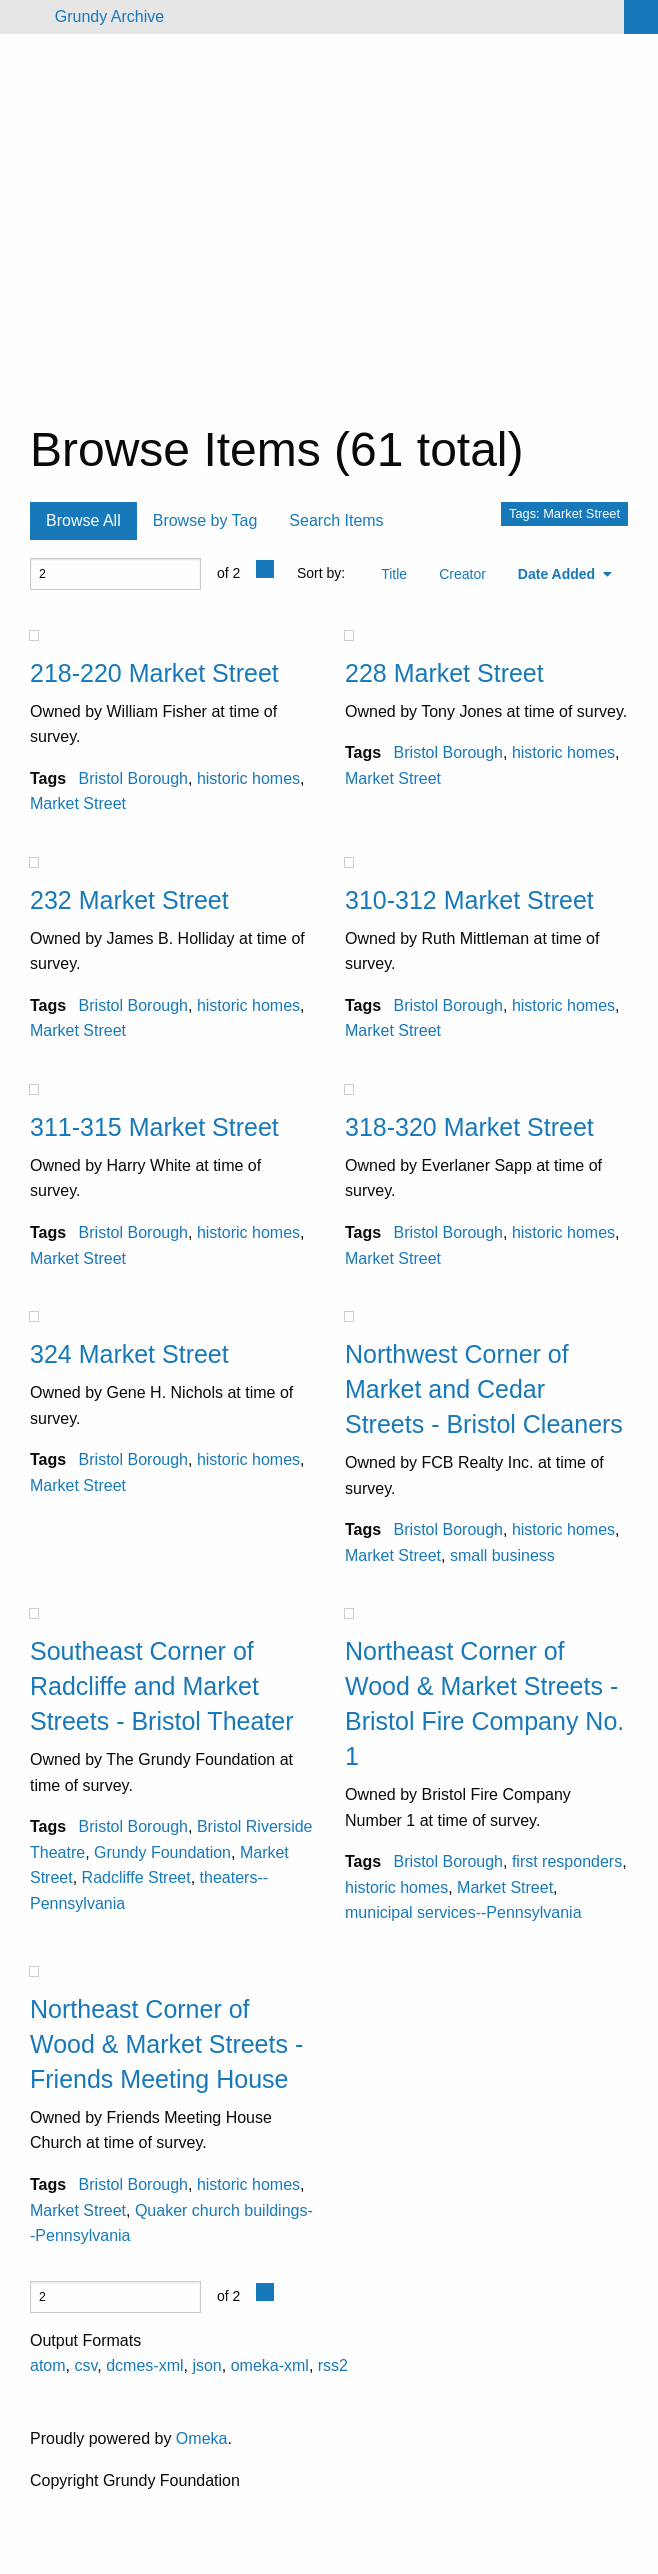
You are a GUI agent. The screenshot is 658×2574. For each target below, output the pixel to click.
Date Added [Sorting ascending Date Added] (558, 574)
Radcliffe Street (136, 1877)
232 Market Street (129, 900)
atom (48, 2365)
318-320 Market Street (469, 1127)
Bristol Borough (133, 778)
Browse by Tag (205, 520)
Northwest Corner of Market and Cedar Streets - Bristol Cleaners (484, 1389)
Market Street (78, 803)
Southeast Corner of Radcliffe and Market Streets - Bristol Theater (162, 1686)
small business (502, 1555)
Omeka (202, 2438)
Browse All (83, 520)
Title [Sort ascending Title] (394, 574)
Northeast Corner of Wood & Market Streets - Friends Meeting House (166, 2044)
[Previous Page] (265, 569)
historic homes (248, 778)
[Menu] (23, 17)
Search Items (336, 520)
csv (85, 2365)
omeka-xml (270, 2365)
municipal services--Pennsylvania (463, 1912)
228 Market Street (444, 673)
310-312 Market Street (469, 900)
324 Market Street (129, 1354)
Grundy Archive (109, 16)
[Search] (641, 17)
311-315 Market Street (154, 1127)
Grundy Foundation (162, 1852)
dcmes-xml (144, 2365)
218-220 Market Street (154, 673)
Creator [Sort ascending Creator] (462, 574)
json (206, 2365)
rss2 (333, 2365)
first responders (567, 1861)
